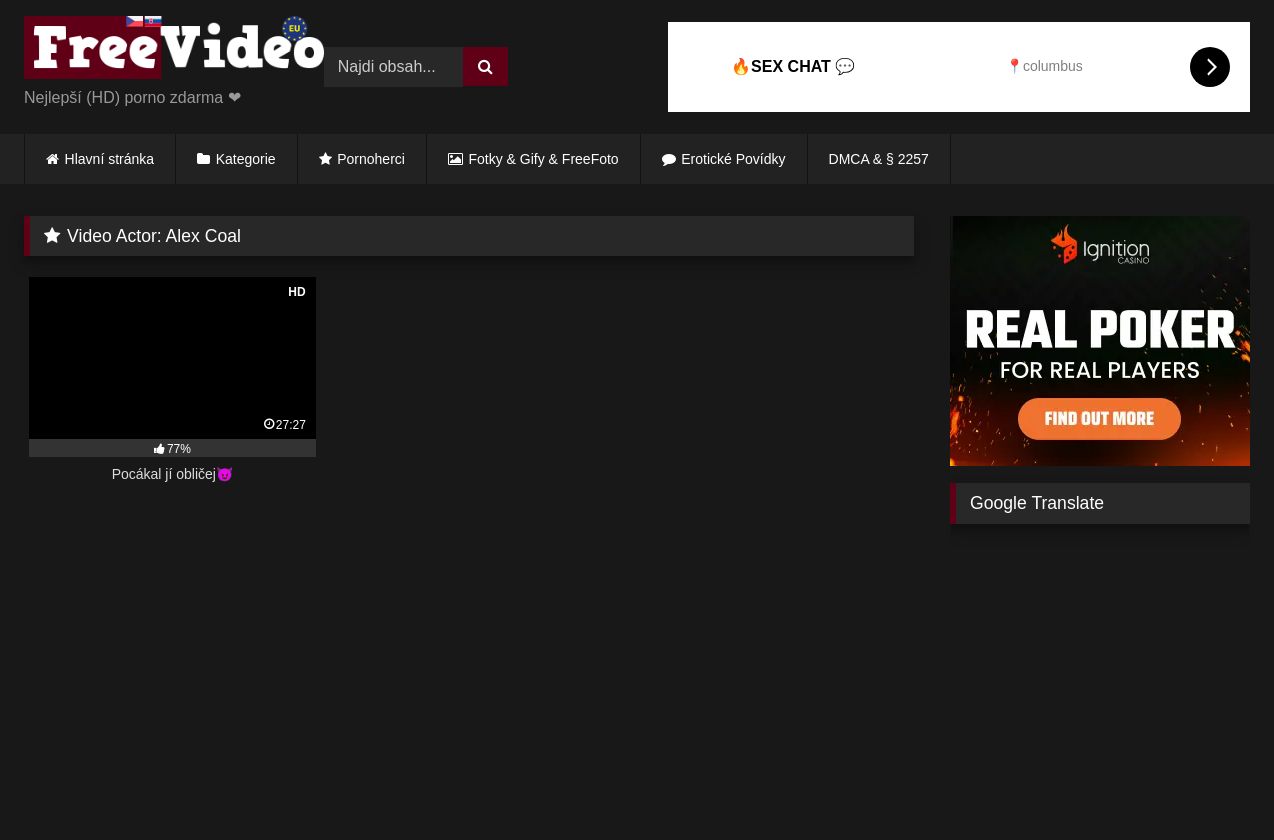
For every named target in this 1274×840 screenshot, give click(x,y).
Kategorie (246, 159)
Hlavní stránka (109, 159)
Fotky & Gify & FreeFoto (544, 159)
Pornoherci (371, 159)
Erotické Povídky (733, 159)
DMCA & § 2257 (879, 159)
